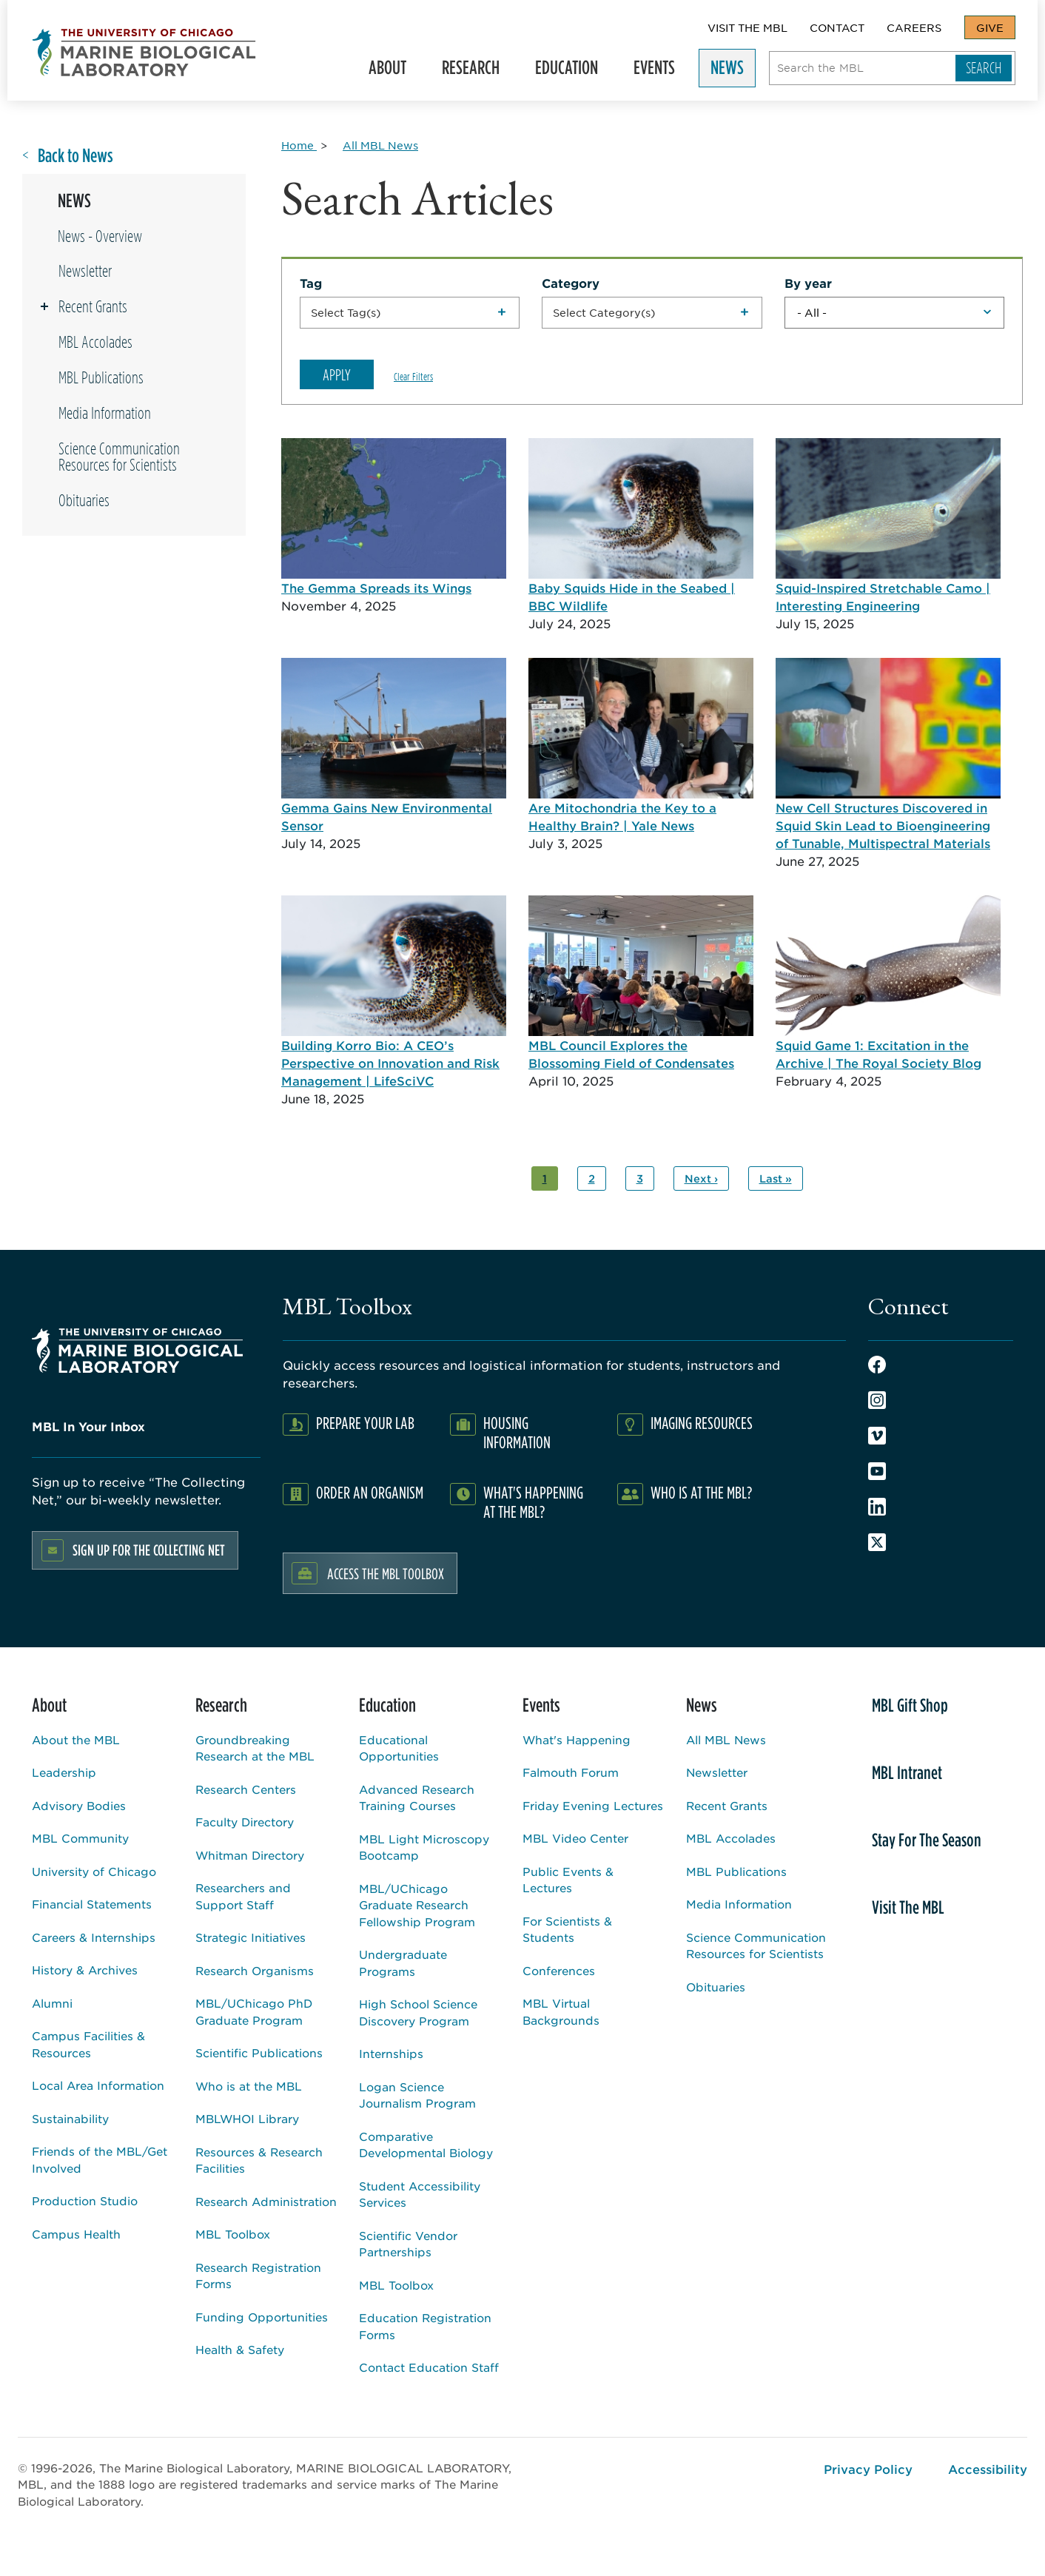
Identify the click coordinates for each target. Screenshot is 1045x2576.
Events (661, 70)
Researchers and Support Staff (243, 1895)
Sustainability (70, 2118)
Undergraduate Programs (403, 1962)
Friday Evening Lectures (592, 1805)
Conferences (558, 1970)
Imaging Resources (702, 1422)
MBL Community (80, 1838)
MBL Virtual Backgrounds (560, 2011)
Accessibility (987, 2468)
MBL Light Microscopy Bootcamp (424, 1847)
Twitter (877, 1542)
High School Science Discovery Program (418, 2012)
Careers (914, 27)
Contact (837, 27)
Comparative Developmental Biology (426, 2144)
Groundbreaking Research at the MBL (255, 1747)
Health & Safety (239, 2349)
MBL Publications (101, 377)
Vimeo (877, 1436)
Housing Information (517, 1432)
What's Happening (576, 1739)
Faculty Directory (244, 1822)
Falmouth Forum (570, 1772)
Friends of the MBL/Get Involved (99, 2159)
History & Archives (85, 1970)
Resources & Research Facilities (259, 2160)
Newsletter (85, 271)
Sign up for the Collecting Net (149, 1550)
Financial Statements (92, 1904)
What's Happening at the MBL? (533, 1502)
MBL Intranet (907, 1772)
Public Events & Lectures (568, 1879)
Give (990, 27)
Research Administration (266, 2201)
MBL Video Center (575, 1838)
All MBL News (726, 1739)
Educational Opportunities (399, 1747)
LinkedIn (877, 1507)
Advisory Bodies (79, 1805)
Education (573, 70)
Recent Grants (92, 306)
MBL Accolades (95, 342)
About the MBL (76, 1739)
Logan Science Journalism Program (417, 2095)
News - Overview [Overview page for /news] (100, 236)
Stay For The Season (926, 1840)
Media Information (104, 413)
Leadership (64, 1772)
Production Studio (85, 2200)
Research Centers (245, 1789)
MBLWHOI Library (247, 2118)
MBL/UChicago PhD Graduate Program (253, 2011)
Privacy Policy (868, 2468)
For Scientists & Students (567, 1929)
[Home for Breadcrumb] (299, 145)
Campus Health (76, 2234)
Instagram (877, 1400)
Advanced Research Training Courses (416, 1797)
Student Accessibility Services (419, 2194)
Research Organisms (254, 1970)
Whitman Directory (249, 1855)
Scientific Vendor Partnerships (408, 2243)
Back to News (75, 156)
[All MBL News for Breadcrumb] (380, 145)
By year (808, 282)
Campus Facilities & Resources (88, 2043)
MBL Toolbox (232, 2234)
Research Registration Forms (258, 2275)
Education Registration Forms (425, 2325)
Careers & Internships (93, 1937)
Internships (391, 2053)
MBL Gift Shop (910, 1705)
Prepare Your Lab (365, 1422)
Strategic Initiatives (250, 1937)
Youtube (877, 1471)
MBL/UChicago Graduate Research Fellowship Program (417, 1904)
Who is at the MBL (248, 2086)
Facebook (877, 1364)
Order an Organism (369, 1492)
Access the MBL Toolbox (385, 1573)
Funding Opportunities (261, 2317)
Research (477, 70)
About (394, 70)
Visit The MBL (747, 27)
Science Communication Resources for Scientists (119, 457)
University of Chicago (94, 1871)
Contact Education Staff (429, 2367)
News (733, 70)
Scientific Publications (259, 2052)
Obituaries (84, 500)
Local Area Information (98, 2085)
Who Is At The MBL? (701, 1492)
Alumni (52, 2003)
